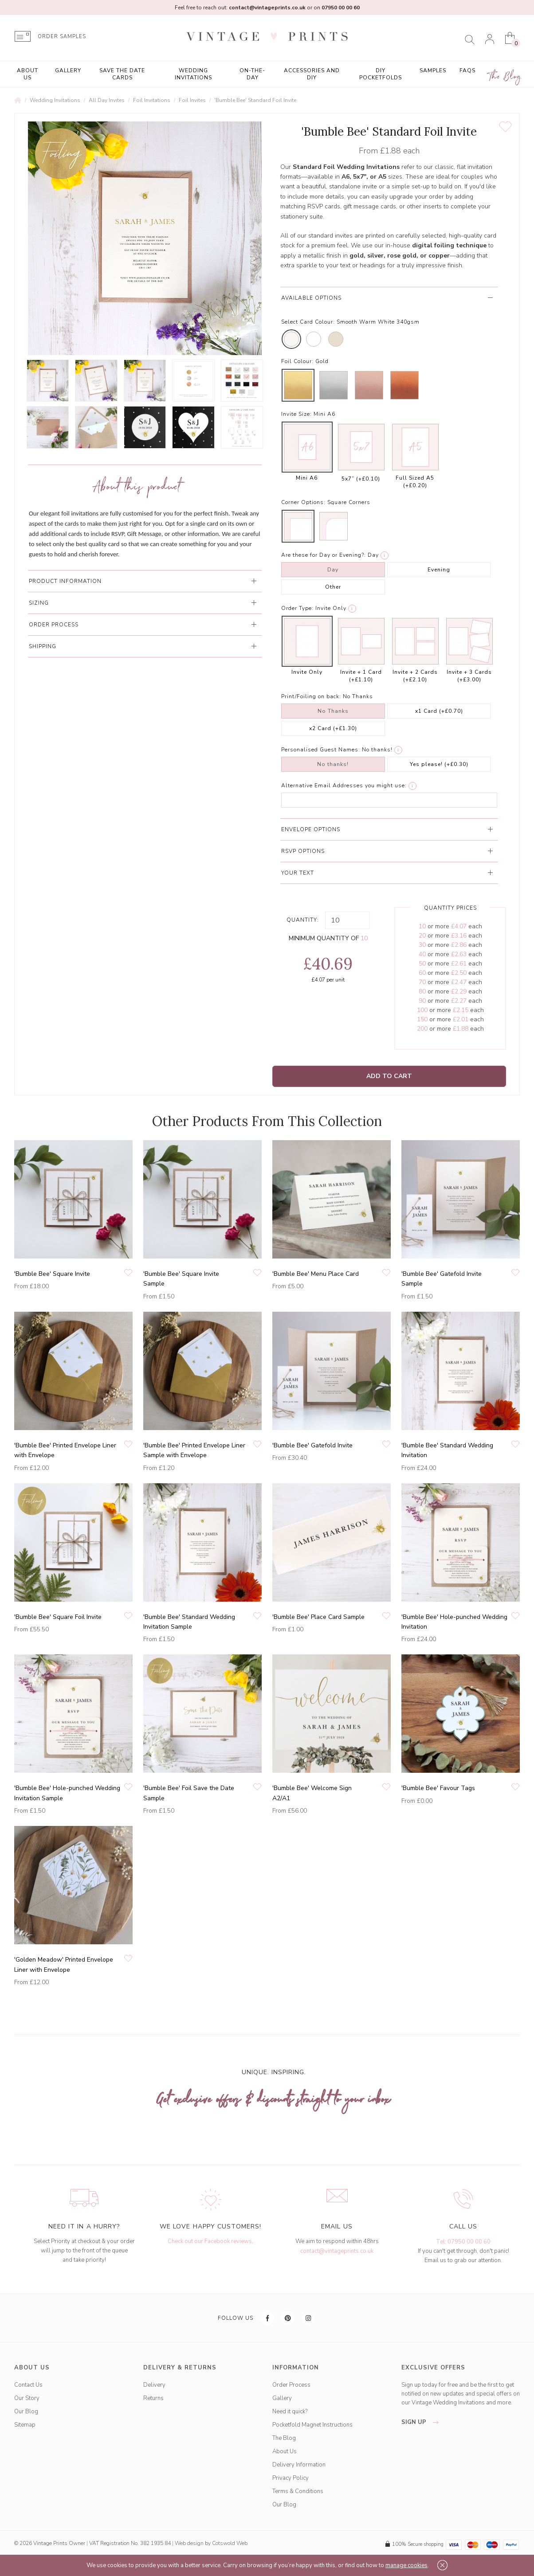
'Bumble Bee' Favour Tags (438, 1788)
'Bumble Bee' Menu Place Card (315, 1274)
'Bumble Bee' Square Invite (52, 1274)
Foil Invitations (151, 100)
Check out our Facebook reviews (210, 2241)
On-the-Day (252, 74)
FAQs (467, 70)
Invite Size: (296, 414)
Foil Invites (192, 100)
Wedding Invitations (193, 74)
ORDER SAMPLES (62, 36)
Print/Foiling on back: (311, 696)
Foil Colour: (297, 361)
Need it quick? (289, 2412)
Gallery (68, 70)
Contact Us (28, 2385)
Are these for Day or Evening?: (323, 555)
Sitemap (24, 2425)
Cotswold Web (229, 2543)
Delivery (154, 2385)
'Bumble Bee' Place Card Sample (318, 1617)
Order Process (291, 2385)
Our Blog (26, 2412)
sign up (422, 2422)
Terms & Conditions (297, 2491)
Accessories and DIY (312, 74)
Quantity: (303, 919)
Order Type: (297, 608)
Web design (189, 2543)
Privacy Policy (290, 2478)
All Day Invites (107, 100)
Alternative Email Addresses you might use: (344, 785)
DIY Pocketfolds (380, 74)
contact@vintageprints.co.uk (336, 2251)
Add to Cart (389, 1076)
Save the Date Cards (122, 74)
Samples (433, 70)
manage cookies (406, 2565)
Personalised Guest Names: (320, 749)
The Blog (505, 77)
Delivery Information (299, 2465)
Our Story (26, 2398)
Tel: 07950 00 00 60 (463, 2242)
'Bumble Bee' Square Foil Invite (58, 1617)
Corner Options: (303, 502)
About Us (27, 74)
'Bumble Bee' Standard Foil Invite (255, 100)
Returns (153, 2398)
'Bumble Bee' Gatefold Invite (312, 1445)
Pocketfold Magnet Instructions (312, 2425)
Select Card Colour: (308, 321)
